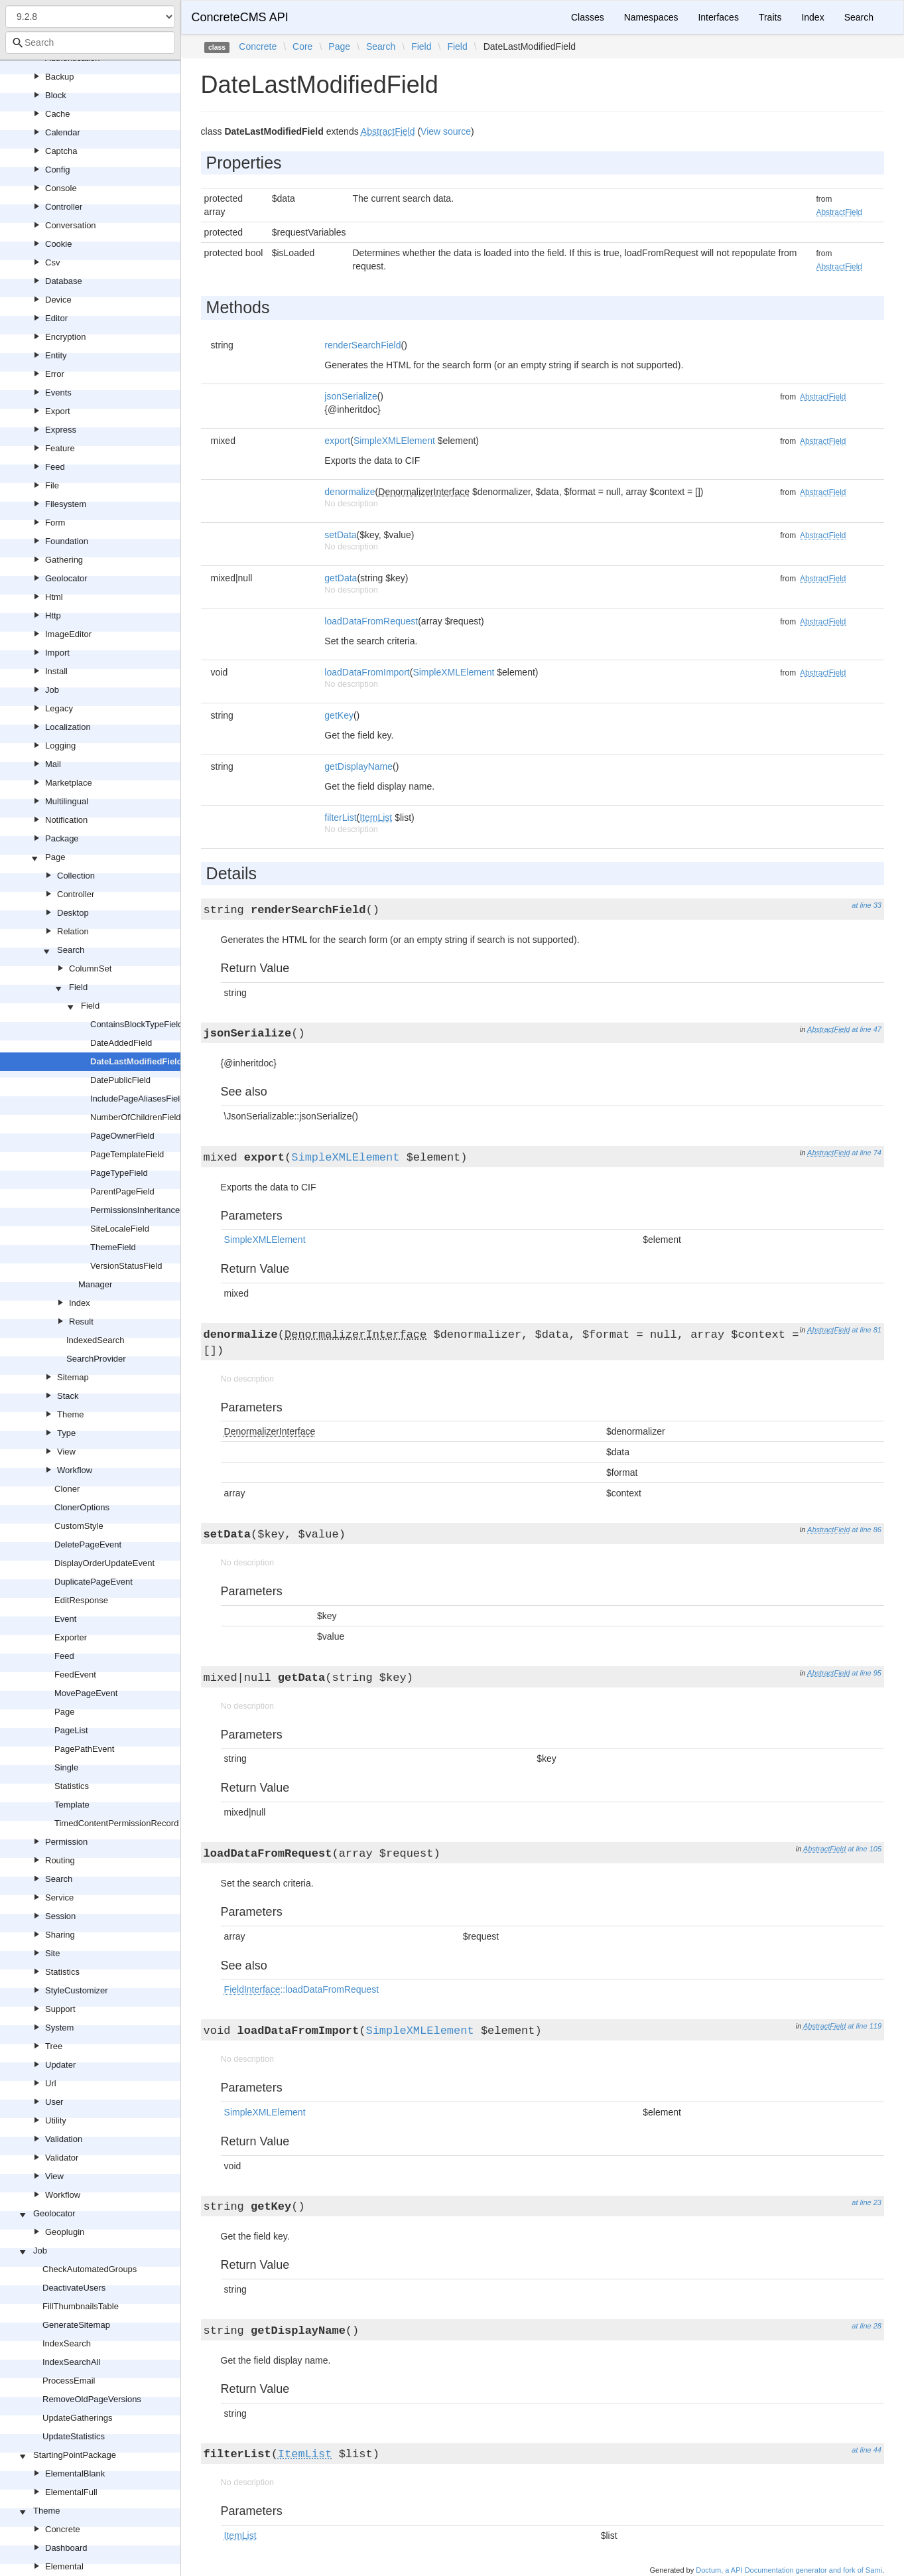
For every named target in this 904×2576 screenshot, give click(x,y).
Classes (587, 17)
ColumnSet (90, 968)
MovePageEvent (85, 1693)
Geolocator (66, 578)
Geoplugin (64, 2232)
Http (53, 615)
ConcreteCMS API (240, 17)
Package (62, 838)
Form (55, 523)
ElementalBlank (75, 2473)
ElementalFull (71, 2492)
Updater (60, 2065)
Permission (66, 1842)
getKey (339, 715)
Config (57, 170)
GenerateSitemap (76, 2325)
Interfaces (718, 17)
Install (56, 671)
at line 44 (866, 2450)
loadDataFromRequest (371, 621)
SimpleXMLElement (394, 440)
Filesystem (65, 504)
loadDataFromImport (366, 672)
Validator (61, 2158)
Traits (770, 17)
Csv (52, 262)
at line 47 (866, 1029)
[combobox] (90, 42)
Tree (53, 2046)
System (59, 2028)
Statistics (71, 1786)
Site (52, 1953)
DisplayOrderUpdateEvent (104, 1563)
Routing (60, 1860)
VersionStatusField (126, 1266)
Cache (57, 114)
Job (52, 690)
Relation (73, 931)
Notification (66, 820)
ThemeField (113, 1247)
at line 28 (866, 2326)
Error (54, 374)
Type (66, 1433)
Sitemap (73, 1377)
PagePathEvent (84, 1749)
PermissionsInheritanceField (144, 1210)
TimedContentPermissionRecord (116, 1823)
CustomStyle (78, 1526)
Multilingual (66, 801)
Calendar (62, 132)
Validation (63, 2139)
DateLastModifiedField (136, 1061)
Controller (63, 207)
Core (302, 46)
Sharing (60, 1935)
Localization (68, 727)
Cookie (58, 244)
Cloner (67, 1489)
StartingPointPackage (74, 2455)
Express (60, 430)
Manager (95, 1284)
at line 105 (864, 1849)
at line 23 (866, 2202)
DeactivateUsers (73, 2288)
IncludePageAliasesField (137, 1099)
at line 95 (866, 1673)
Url (50, 2083)
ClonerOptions (81, 1507)
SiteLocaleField (119, 1229)
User (54, 2102)
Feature (60, 448)
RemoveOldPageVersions (91, 2399)
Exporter (70, 1637)
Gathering (64, 560)
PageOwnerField (122, 1136)
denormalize (349, 491)
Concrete (62, 2529)
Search (70, 950)
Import (57, 653)
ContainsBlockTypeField (136, 1024)
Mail (53, 764)
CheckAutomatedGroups (89, 2269)
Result (81, 1321)
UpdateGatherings (77, 2418)
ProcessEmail (68, 2381)
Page (55, 857)
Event (65, 1619)
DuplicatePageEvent (93, 1582)
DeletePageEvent (87, 1544)
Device (58, 300)
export (337, 440)
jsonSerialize (350, 396)
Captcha (61, 151)
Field (78, 987)
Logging (60, 746)
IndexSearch (66, 2343)
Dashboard (66, 2548)
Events (58, 392)
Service (59, 1897)
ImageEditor (68, 634)
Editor (56, 318)
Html (54, 597)
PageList (71, 1730)
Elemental (64, 2566)
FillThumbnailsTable (80, 2306)
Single (66, 1767)
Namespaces (651, 17)
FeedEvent (75, 1675)
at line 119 (864, 2026)
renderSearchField (362, 345)
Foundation (66, 541)
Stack (68, 1396)
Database (63, 281)
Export (57, 411)
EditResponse (81, 1600)
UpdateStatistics (73, 2436)
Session (60, 1916)
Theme (70, 1414)
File (52, 485)
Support (60, 2009)
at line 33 (866, 905)
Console (61, 188)
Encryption (65, 337)
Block (55, 95)
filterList (340, 817)
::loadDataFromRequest (301, 1989)
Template (72, 1805)
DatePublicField (120, 1080)
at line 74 (866, 1153)
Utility (55, 2120)
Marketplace (68, 783)
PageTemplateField (127, 1154)
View (66, 1452)
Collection (76, 876)
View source (445, 131)
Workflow (74, 1470)
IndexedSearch (95, 1340)
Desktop (73, 913)
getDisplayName (358, 766)
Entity (56, 355)
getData (340, 578)
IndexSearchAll (71, 2362)
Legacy (59, 708)
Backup (59, 77)
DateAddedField (121, 1043)
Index (79, 1303)
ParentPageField (122, 1191)
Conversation (70, 225)
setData (340, 535)
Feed (55, 467)
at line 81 (866, 1330)
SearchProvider (96, 1359)
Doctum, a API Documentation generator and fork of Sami (789, 2570)
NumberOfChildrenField (135, 1117)
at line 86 (866, 1530)
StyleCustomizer (76, 1990)
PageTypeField (119, 1173)
